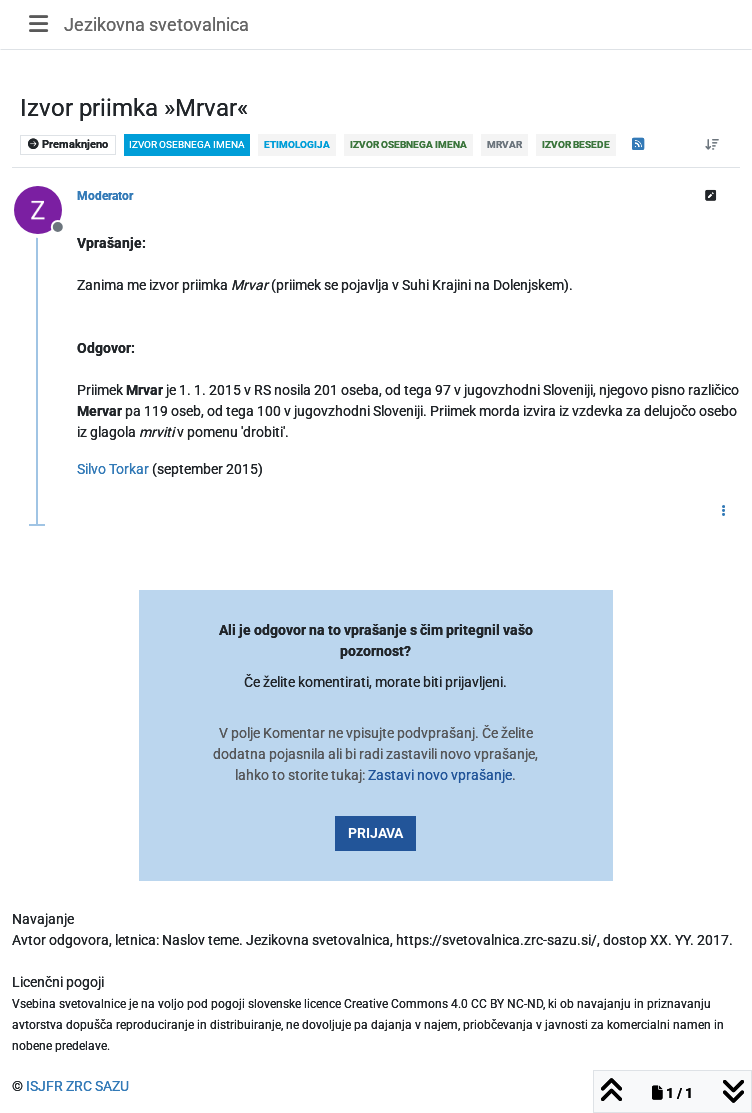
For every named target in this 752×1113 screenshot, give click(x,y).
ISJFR (44, 1086)
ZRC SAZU (97, 1086)
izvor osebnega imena (187, 144)
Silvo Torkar (113, 469)
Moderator (105, 196)
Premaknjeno (68, 144)
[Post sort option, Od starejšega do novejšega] (712, 145)
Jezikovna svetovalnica (156, 24)
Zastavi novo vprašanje (440, 775)
